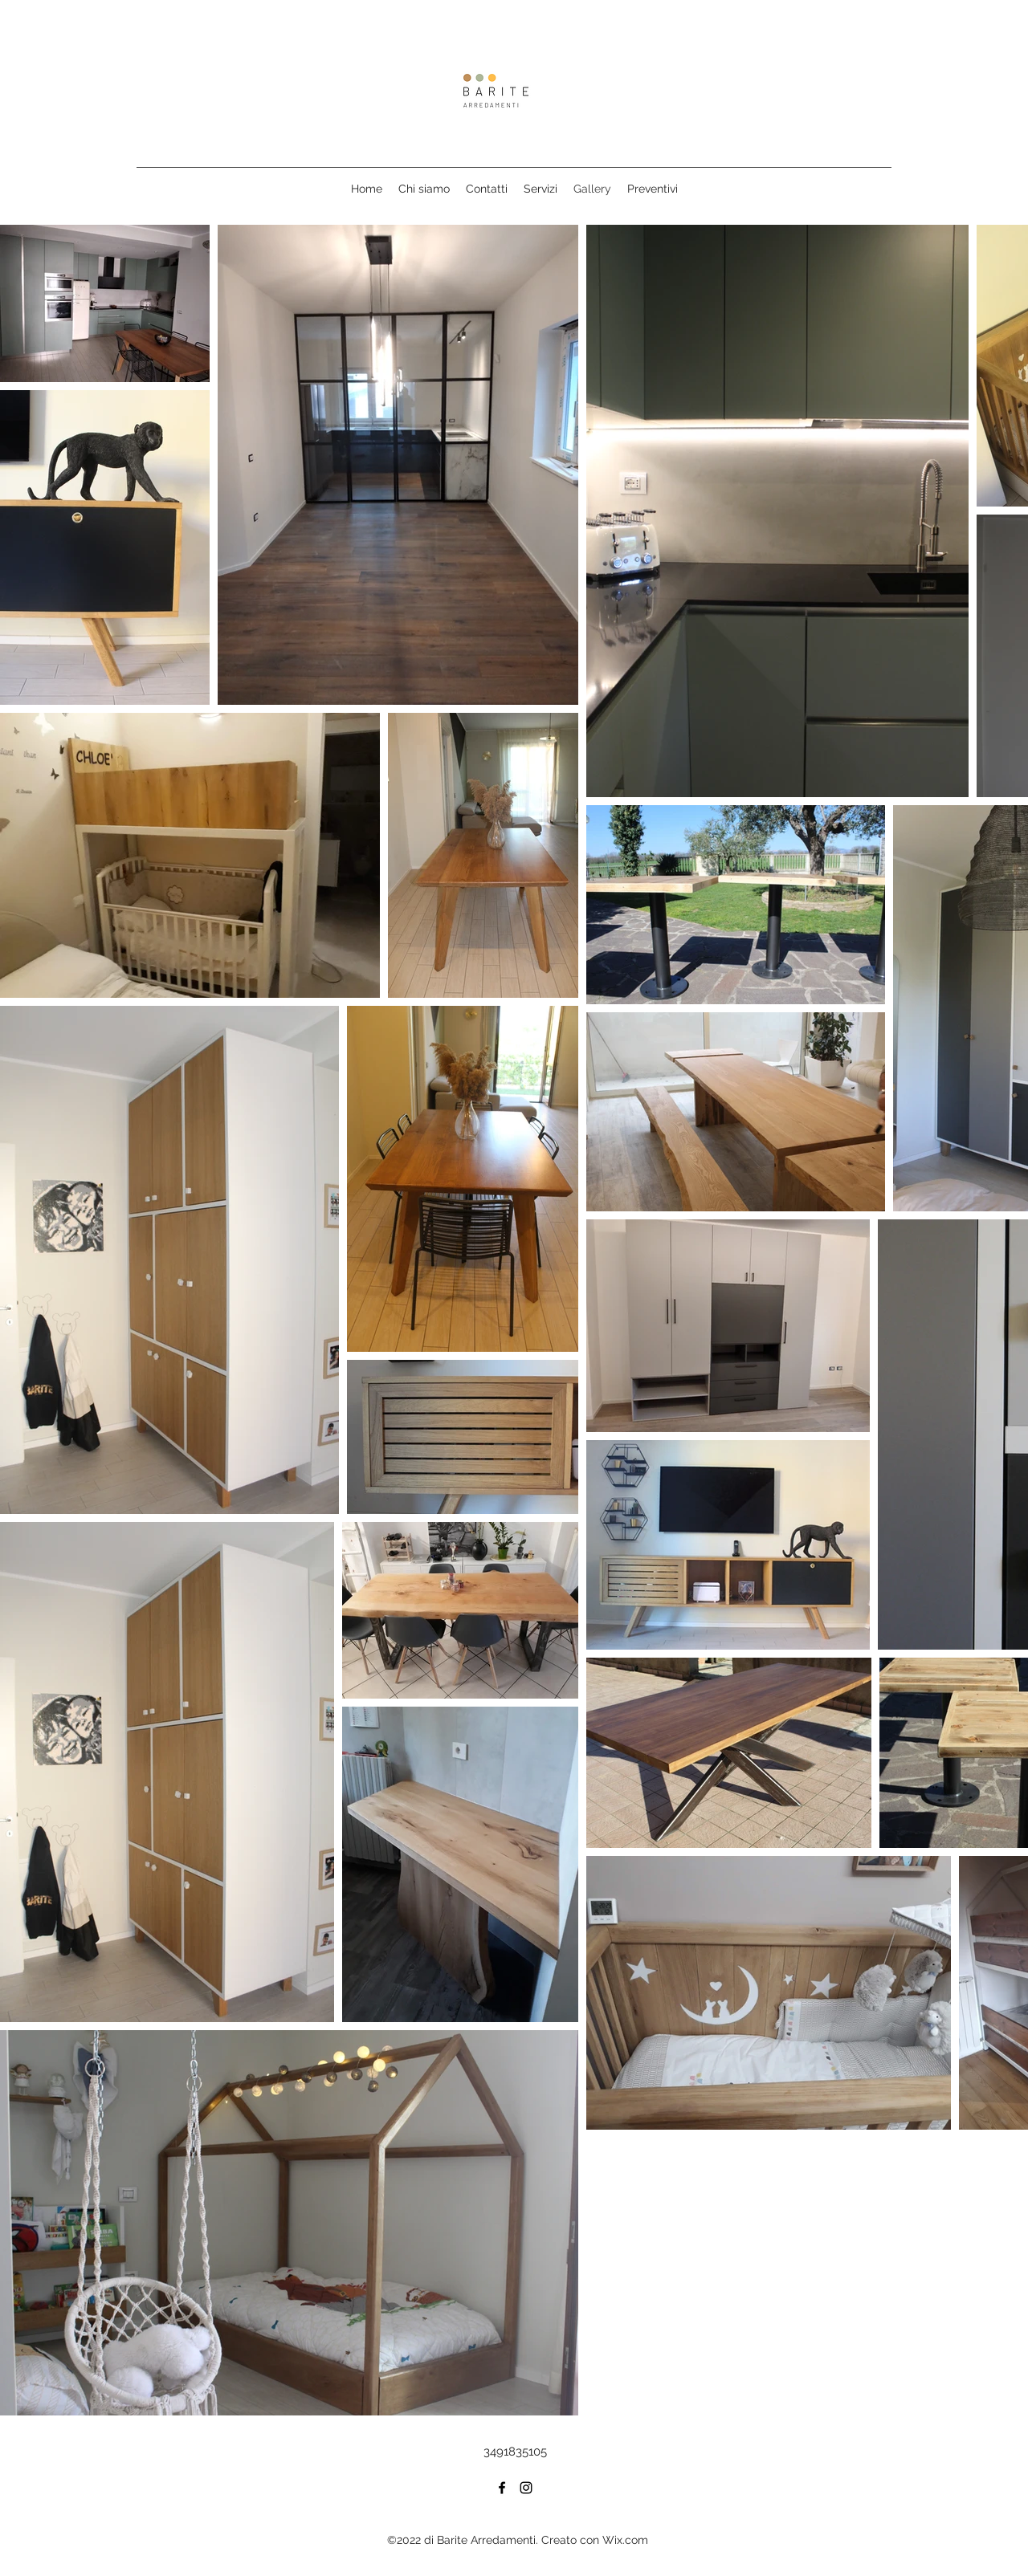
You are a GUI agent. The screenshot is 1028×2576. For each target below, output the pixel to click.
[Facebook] (502, 2488)
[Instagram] (526, 2488)
